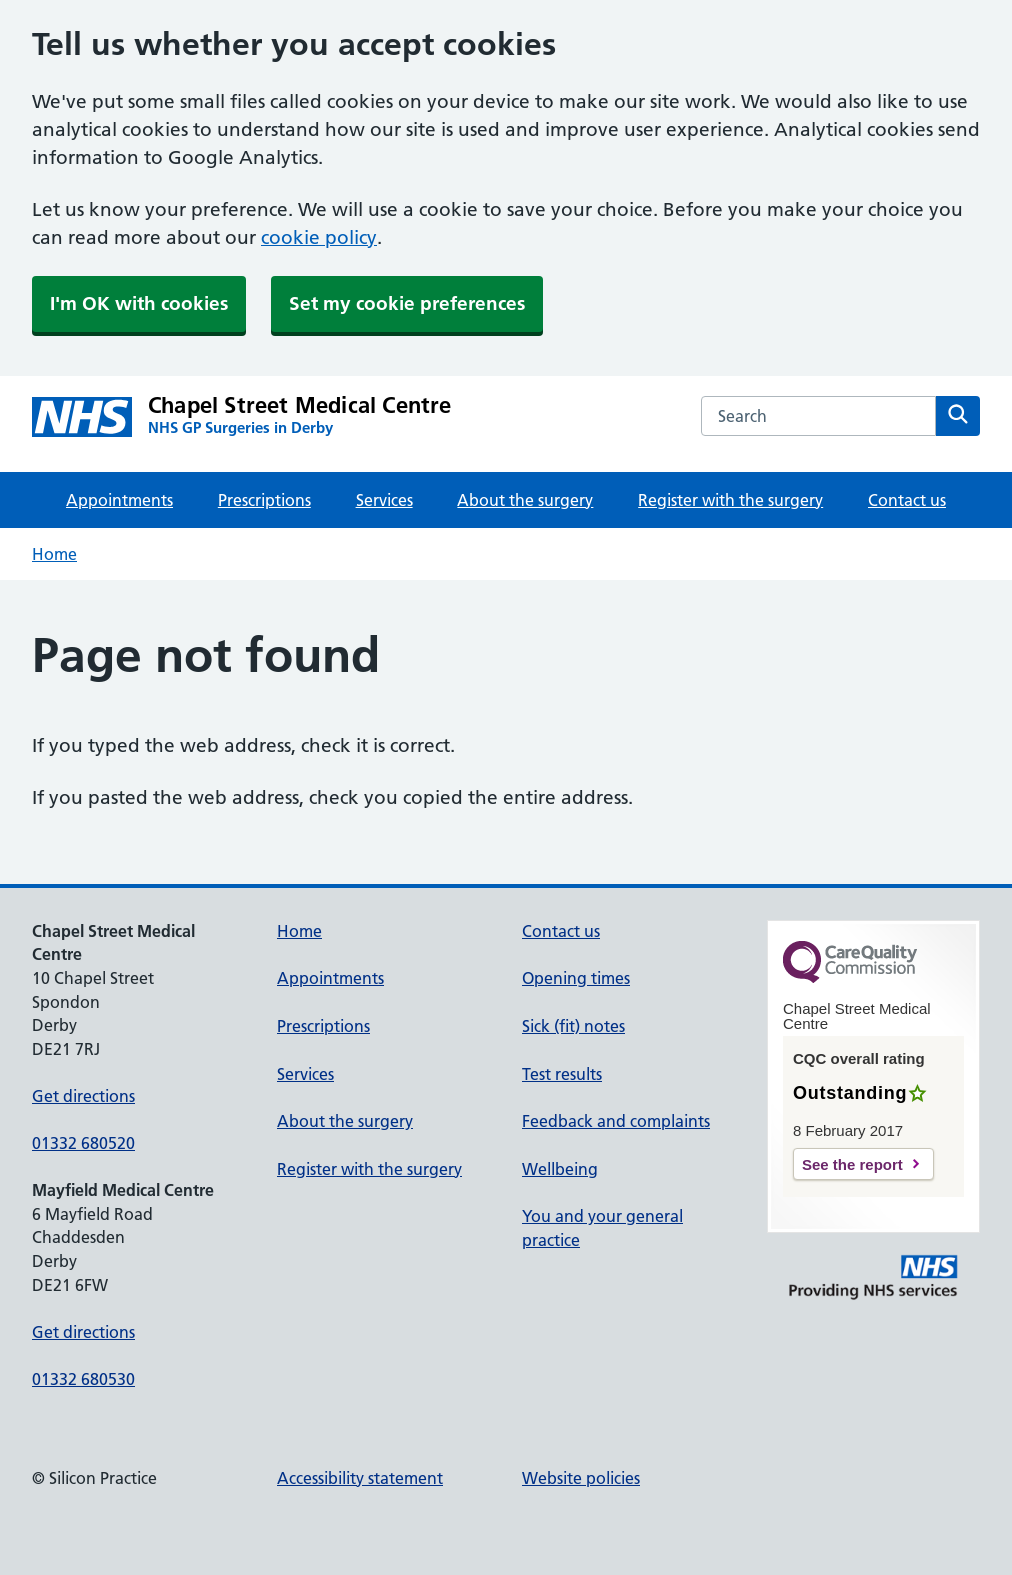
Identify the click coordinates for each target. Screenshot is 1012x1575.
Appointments (119, 500)
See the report (852, 1164)
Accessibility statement (360, 1478)
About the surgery (525, 500)
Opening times (576, 978)
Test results (562, 1074)
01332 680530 (83, 1379)
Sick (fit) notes (573, 1026)
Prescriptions (264, 500)
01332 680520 (83, 1143)
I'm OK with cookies (139, 303)
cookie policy (319, 237)
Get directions (83, 1096)
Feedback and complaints (616, 1121)
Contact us (907, 500)
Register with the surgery (730, 500)
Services (384, 500)
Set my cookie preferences (407, 303)
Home (54, 554)
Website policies (581, 1478)
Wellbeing (560, 1169)
